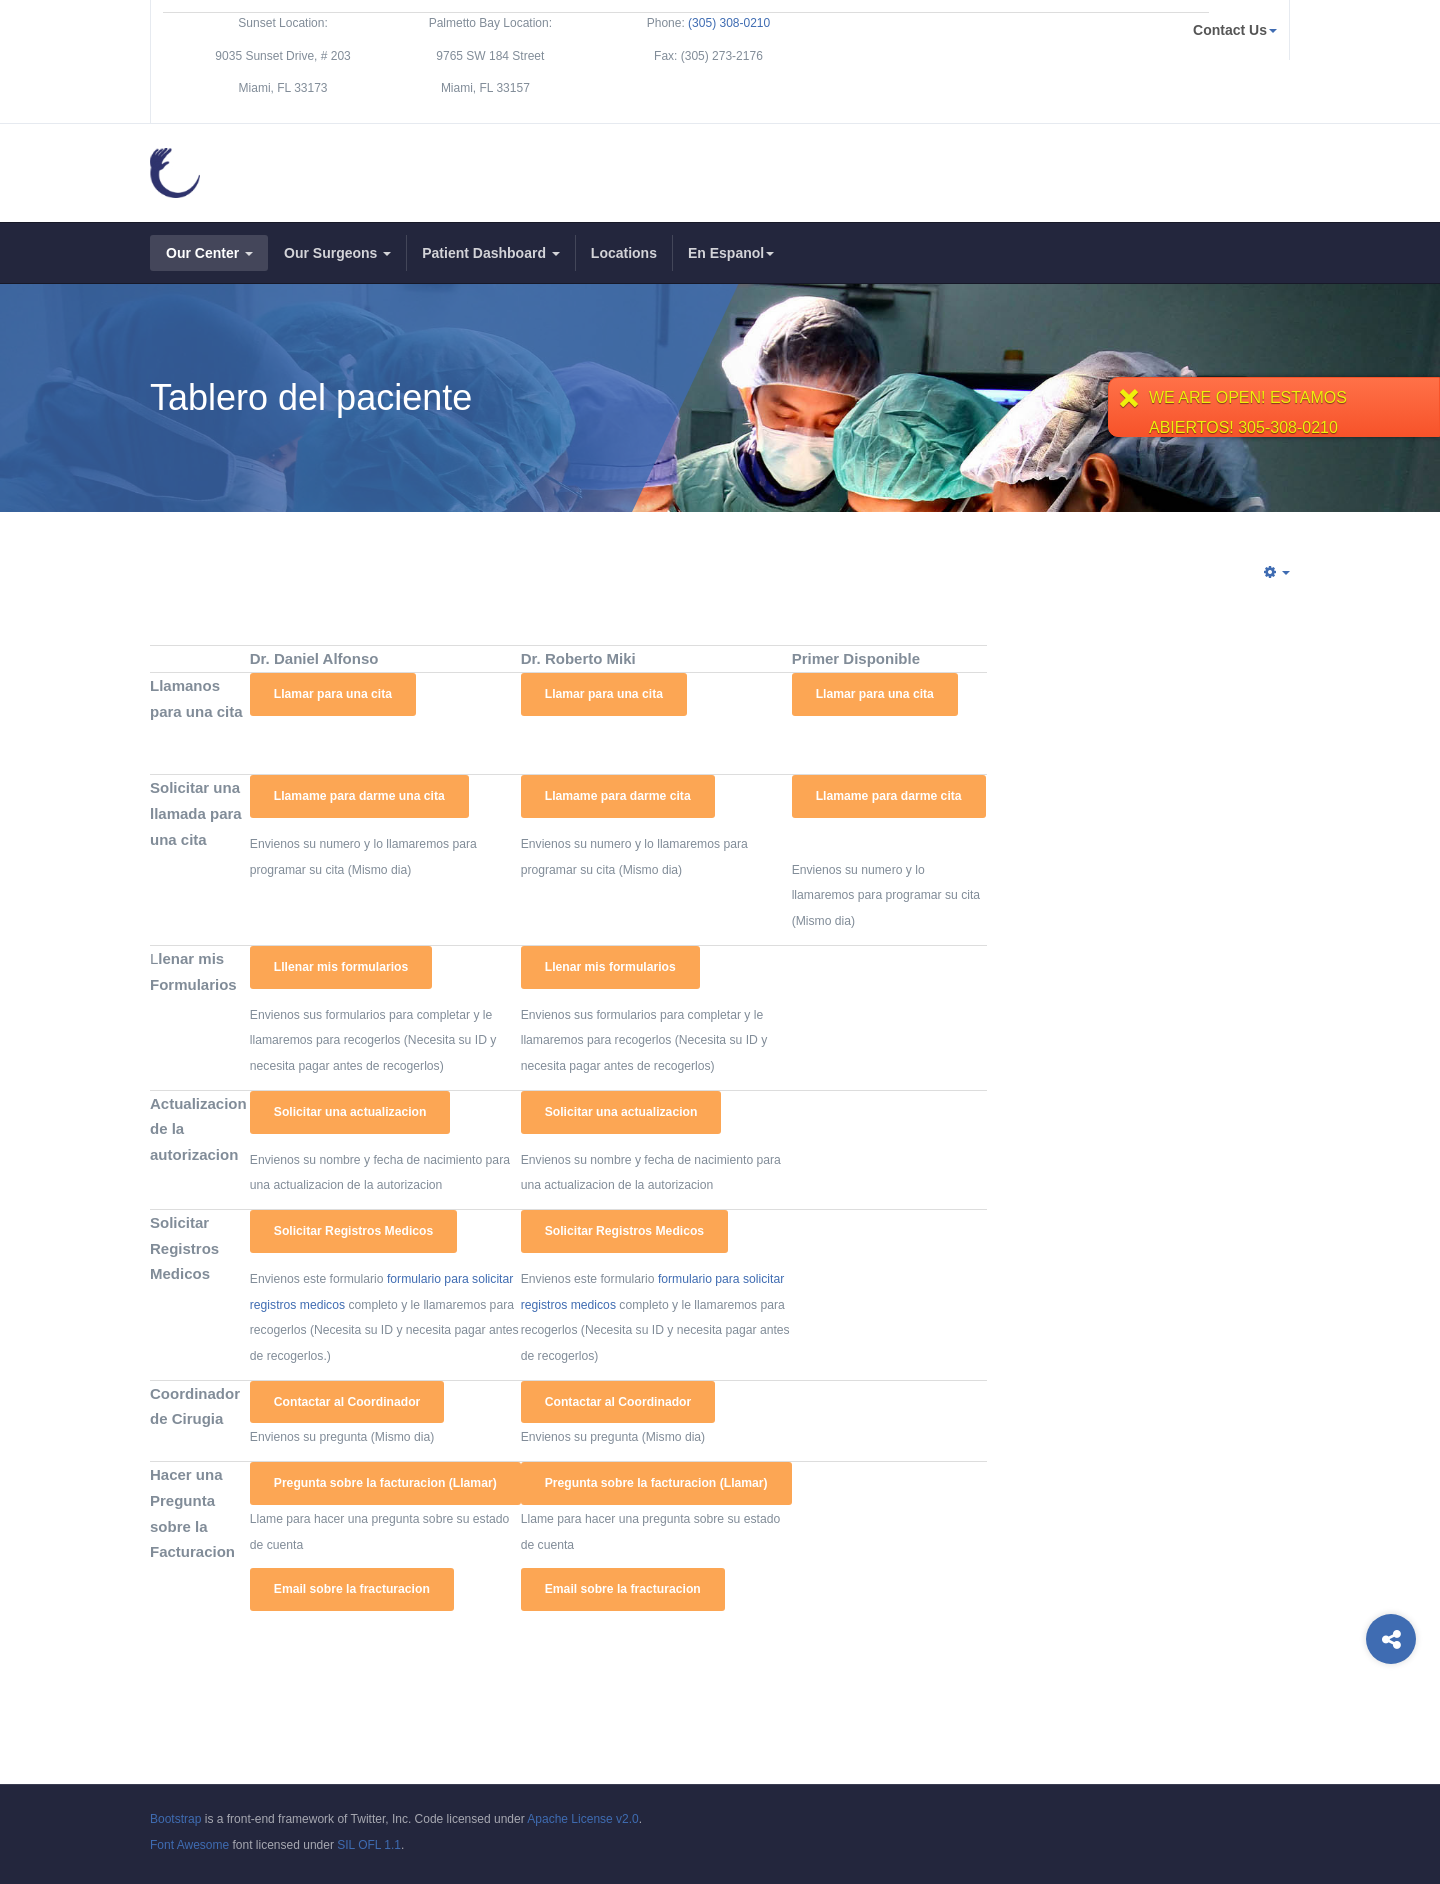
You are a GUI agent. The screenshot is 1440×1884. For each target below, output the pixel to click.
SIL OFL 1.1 (369, 1845)
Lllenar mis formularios (341, 967)
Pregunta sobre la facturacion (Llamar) (385, 1483)
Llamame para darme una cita (359, 796)
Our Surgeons (337, 253)
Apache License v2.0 (582, 1819)
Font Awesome (189, 1845)
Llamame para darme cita (618, 796)
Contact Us (1235, 30)
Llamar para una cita (333, 694)
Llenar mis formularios (610, 967)
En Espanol (731, 253)
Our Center (209, 253)
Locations (624, 253)
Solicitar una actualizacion (350, 1112)
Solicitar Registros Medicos (353, 1231)
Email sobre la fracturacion (352, 1589)
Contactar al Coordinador (347, 1402)
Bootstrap (175, 1819)
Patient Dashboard (491, 253)
